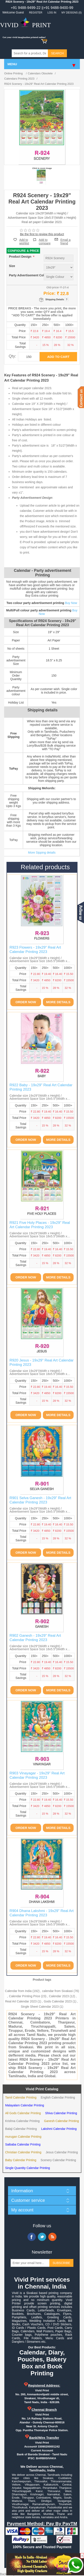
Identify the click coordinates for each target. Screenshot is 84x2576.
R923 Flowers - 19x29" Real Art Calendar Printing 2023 (35, 949)
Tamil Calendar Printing (21, 2097)
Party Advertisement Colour (29, 275)
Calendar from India (18, 1991)
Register (35, 12)
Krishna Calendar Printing (22, 2121)
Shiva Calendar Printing (61, 2113)
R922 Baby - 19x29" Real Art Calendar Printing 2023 (41, 1087)
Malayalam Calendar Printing (24, 2105)
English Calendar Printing (58, 2097)
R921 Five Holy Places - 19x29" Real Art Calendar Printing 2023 (40, 1225)
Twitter (42, 2237)
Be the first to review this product (42, 234)
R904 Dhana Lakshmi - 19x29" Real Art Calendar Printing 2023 (42, 1913)
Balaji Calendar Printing (21, 2129)
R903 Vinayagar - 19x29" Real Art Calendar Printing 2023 (37, 1775)
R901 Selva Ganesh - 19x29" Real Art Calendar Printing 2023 (40, 1500)
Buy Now (71, 603)
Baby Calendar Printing (20, 2160)
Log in (51, 12)
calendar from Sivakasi (57, 1991)
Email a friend (65, 239)
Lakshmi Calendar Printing (59, 2129)
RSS (52, 2237)
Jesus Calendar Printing (62, 2152)
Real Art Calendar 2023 (21, 2001)
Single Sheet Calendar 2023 (40, 2006)
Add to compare (44, 239)
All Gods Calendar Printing (23, 2113)
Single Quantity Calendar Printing (27, 2168)
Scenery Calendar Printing (58, 2160)
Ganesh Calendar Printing (61, 2121)
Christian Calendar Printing (23, 2152)
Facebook (31, 2237)
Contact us (81, 397)
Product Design (20, 256)
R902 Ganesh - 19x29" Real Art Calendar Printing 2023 (35, 1637)
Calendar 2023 (59, 1996)
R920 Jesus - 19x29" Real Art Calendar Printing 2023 (42, 1362)
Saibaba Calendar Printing (22, 2144)
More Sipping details (42, 852)
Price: (50, 293)
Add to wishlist (24, 241)
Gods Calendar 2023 (58, 2001)
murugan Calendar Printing (23, 2136)
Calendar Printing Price (24, 1996)
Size (12, 266)
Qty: (12, 356)
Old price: (52, 287)
